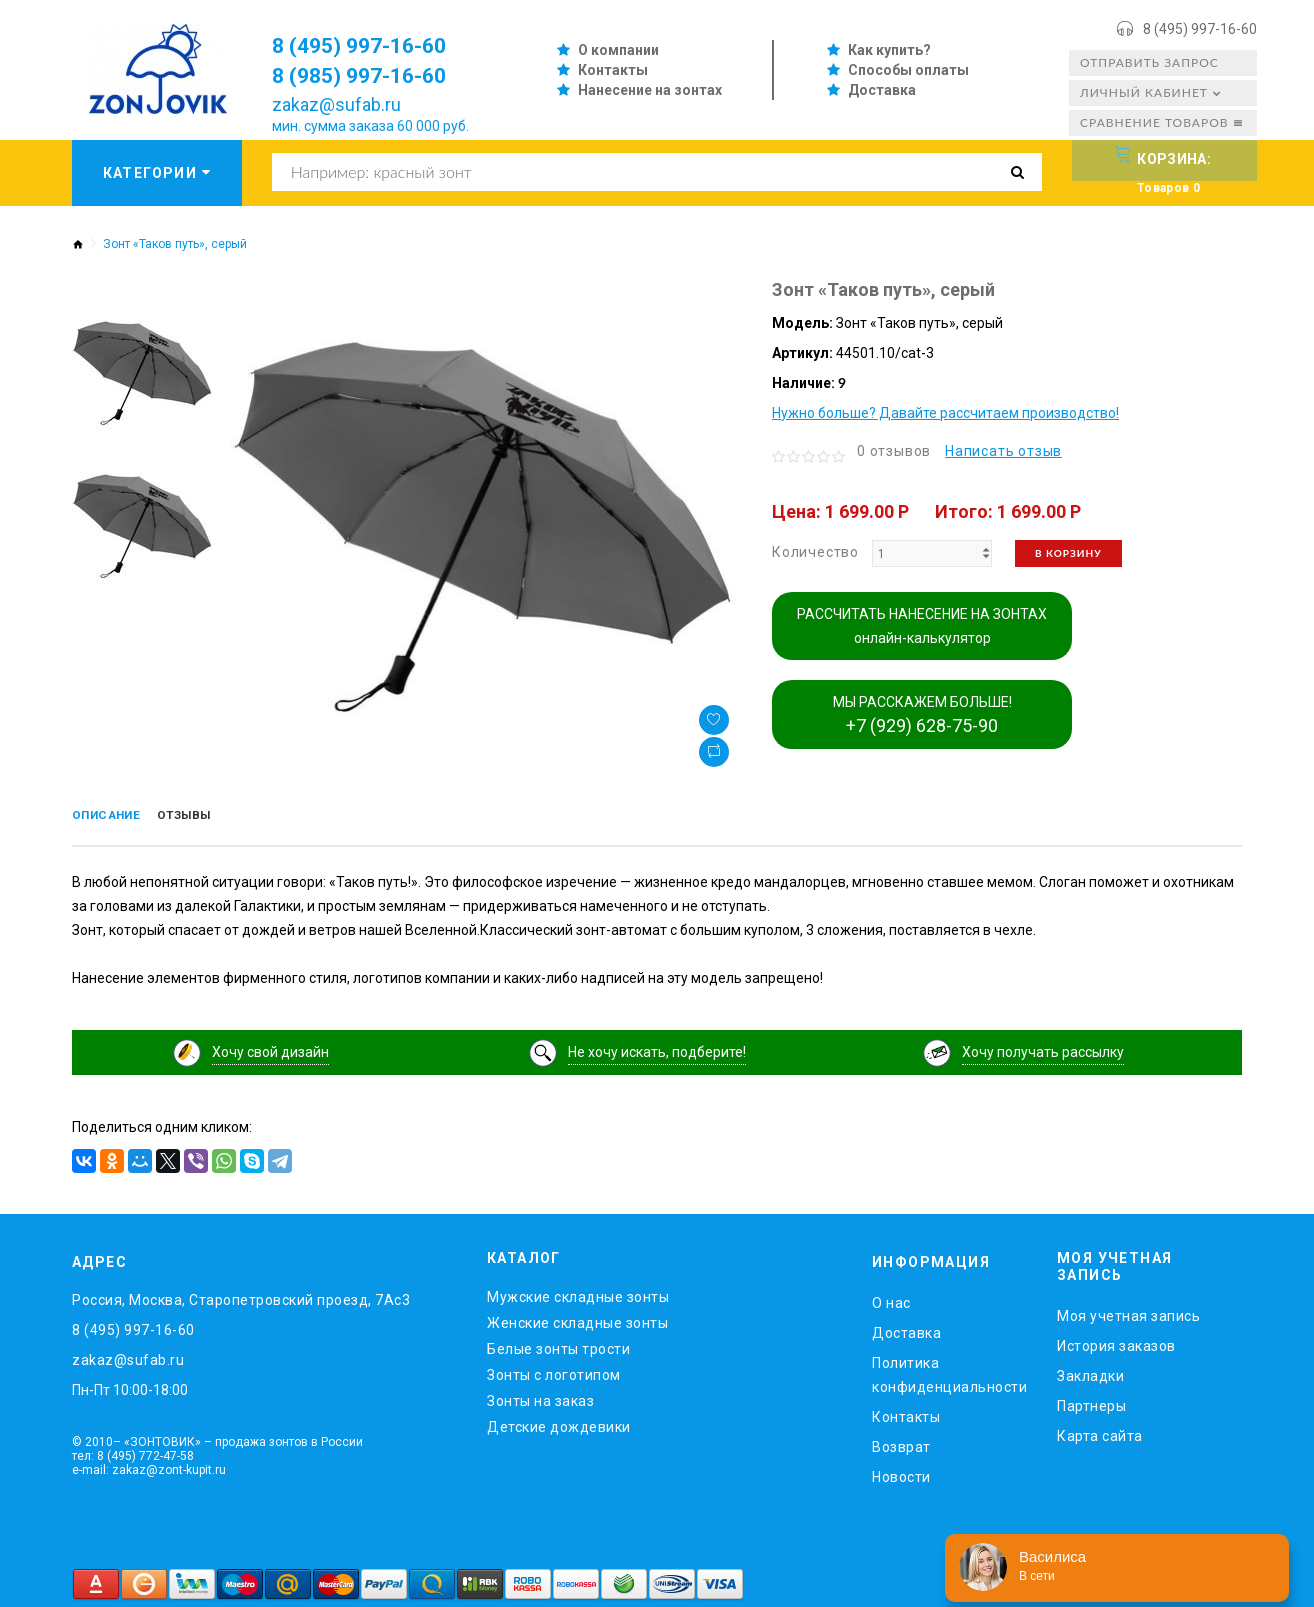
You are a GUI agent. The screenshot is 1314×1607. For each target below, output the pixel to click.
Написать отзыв (1003, 451)
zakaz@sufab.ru (336, 104)
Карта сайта (1100, 1431)
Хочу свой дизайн (270, 1048)
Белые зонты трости (558, 1345)
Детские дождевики (559, 1423)
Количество (815, 552)
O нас (891, 1299)
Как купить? (889, 50)
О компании (618, 50)
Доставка (882, 90)
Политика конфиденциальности (949, 1371)
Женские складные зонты (577, 1319)
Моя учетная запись (1128, 1311)
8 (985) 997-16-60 (372, 75)
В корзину (1068, 553)
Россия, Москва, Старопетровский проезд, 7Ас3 (241, 1296)
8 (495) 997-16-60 (1200, 29)
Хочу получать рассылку (1043, 1048)
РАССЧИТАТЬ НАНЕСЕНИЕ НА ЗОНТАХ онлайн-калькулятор (922, 626)
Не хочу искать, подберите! (657, 1048)
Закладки (1090, 1371)
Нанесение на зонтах (650, 90)
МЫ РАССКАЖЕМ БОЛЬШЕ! (922, 715)
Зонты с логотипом (554, 1371)
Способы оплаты (908, 70)
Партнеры (1091, 1401)
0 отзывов (894, 451)
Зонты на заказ (540, 1397)
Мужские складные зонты (578, 1293)
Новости (901, 1473)
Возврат (901, 1443)
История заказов (1116, 1341)
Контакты (613, 70)
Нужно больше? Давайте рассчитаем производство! (945, 413)
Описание (116, 817)
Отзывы (213, 817)
